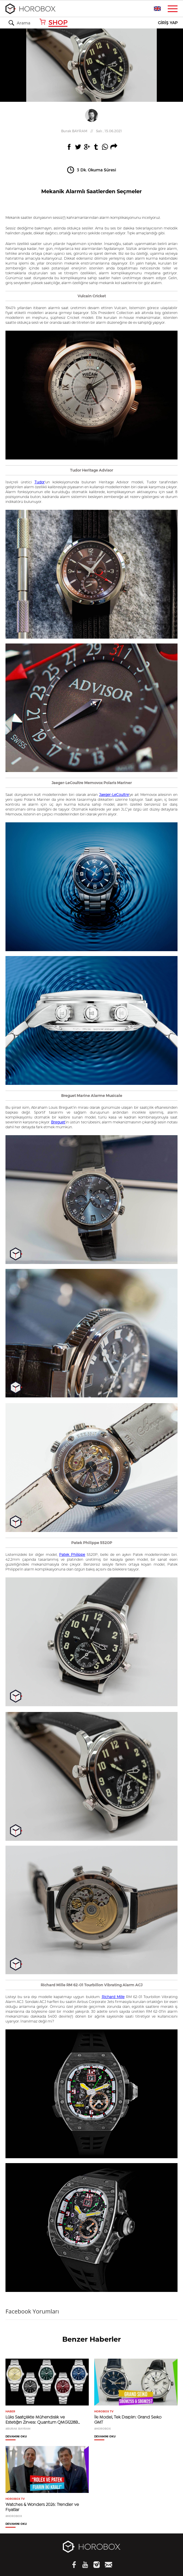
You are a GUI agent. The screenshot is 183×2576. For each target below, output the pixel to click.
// (91, 131)
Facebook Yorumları (32, 2311)
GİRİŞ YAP (168, 23)
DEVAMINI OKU (16, 2436)
